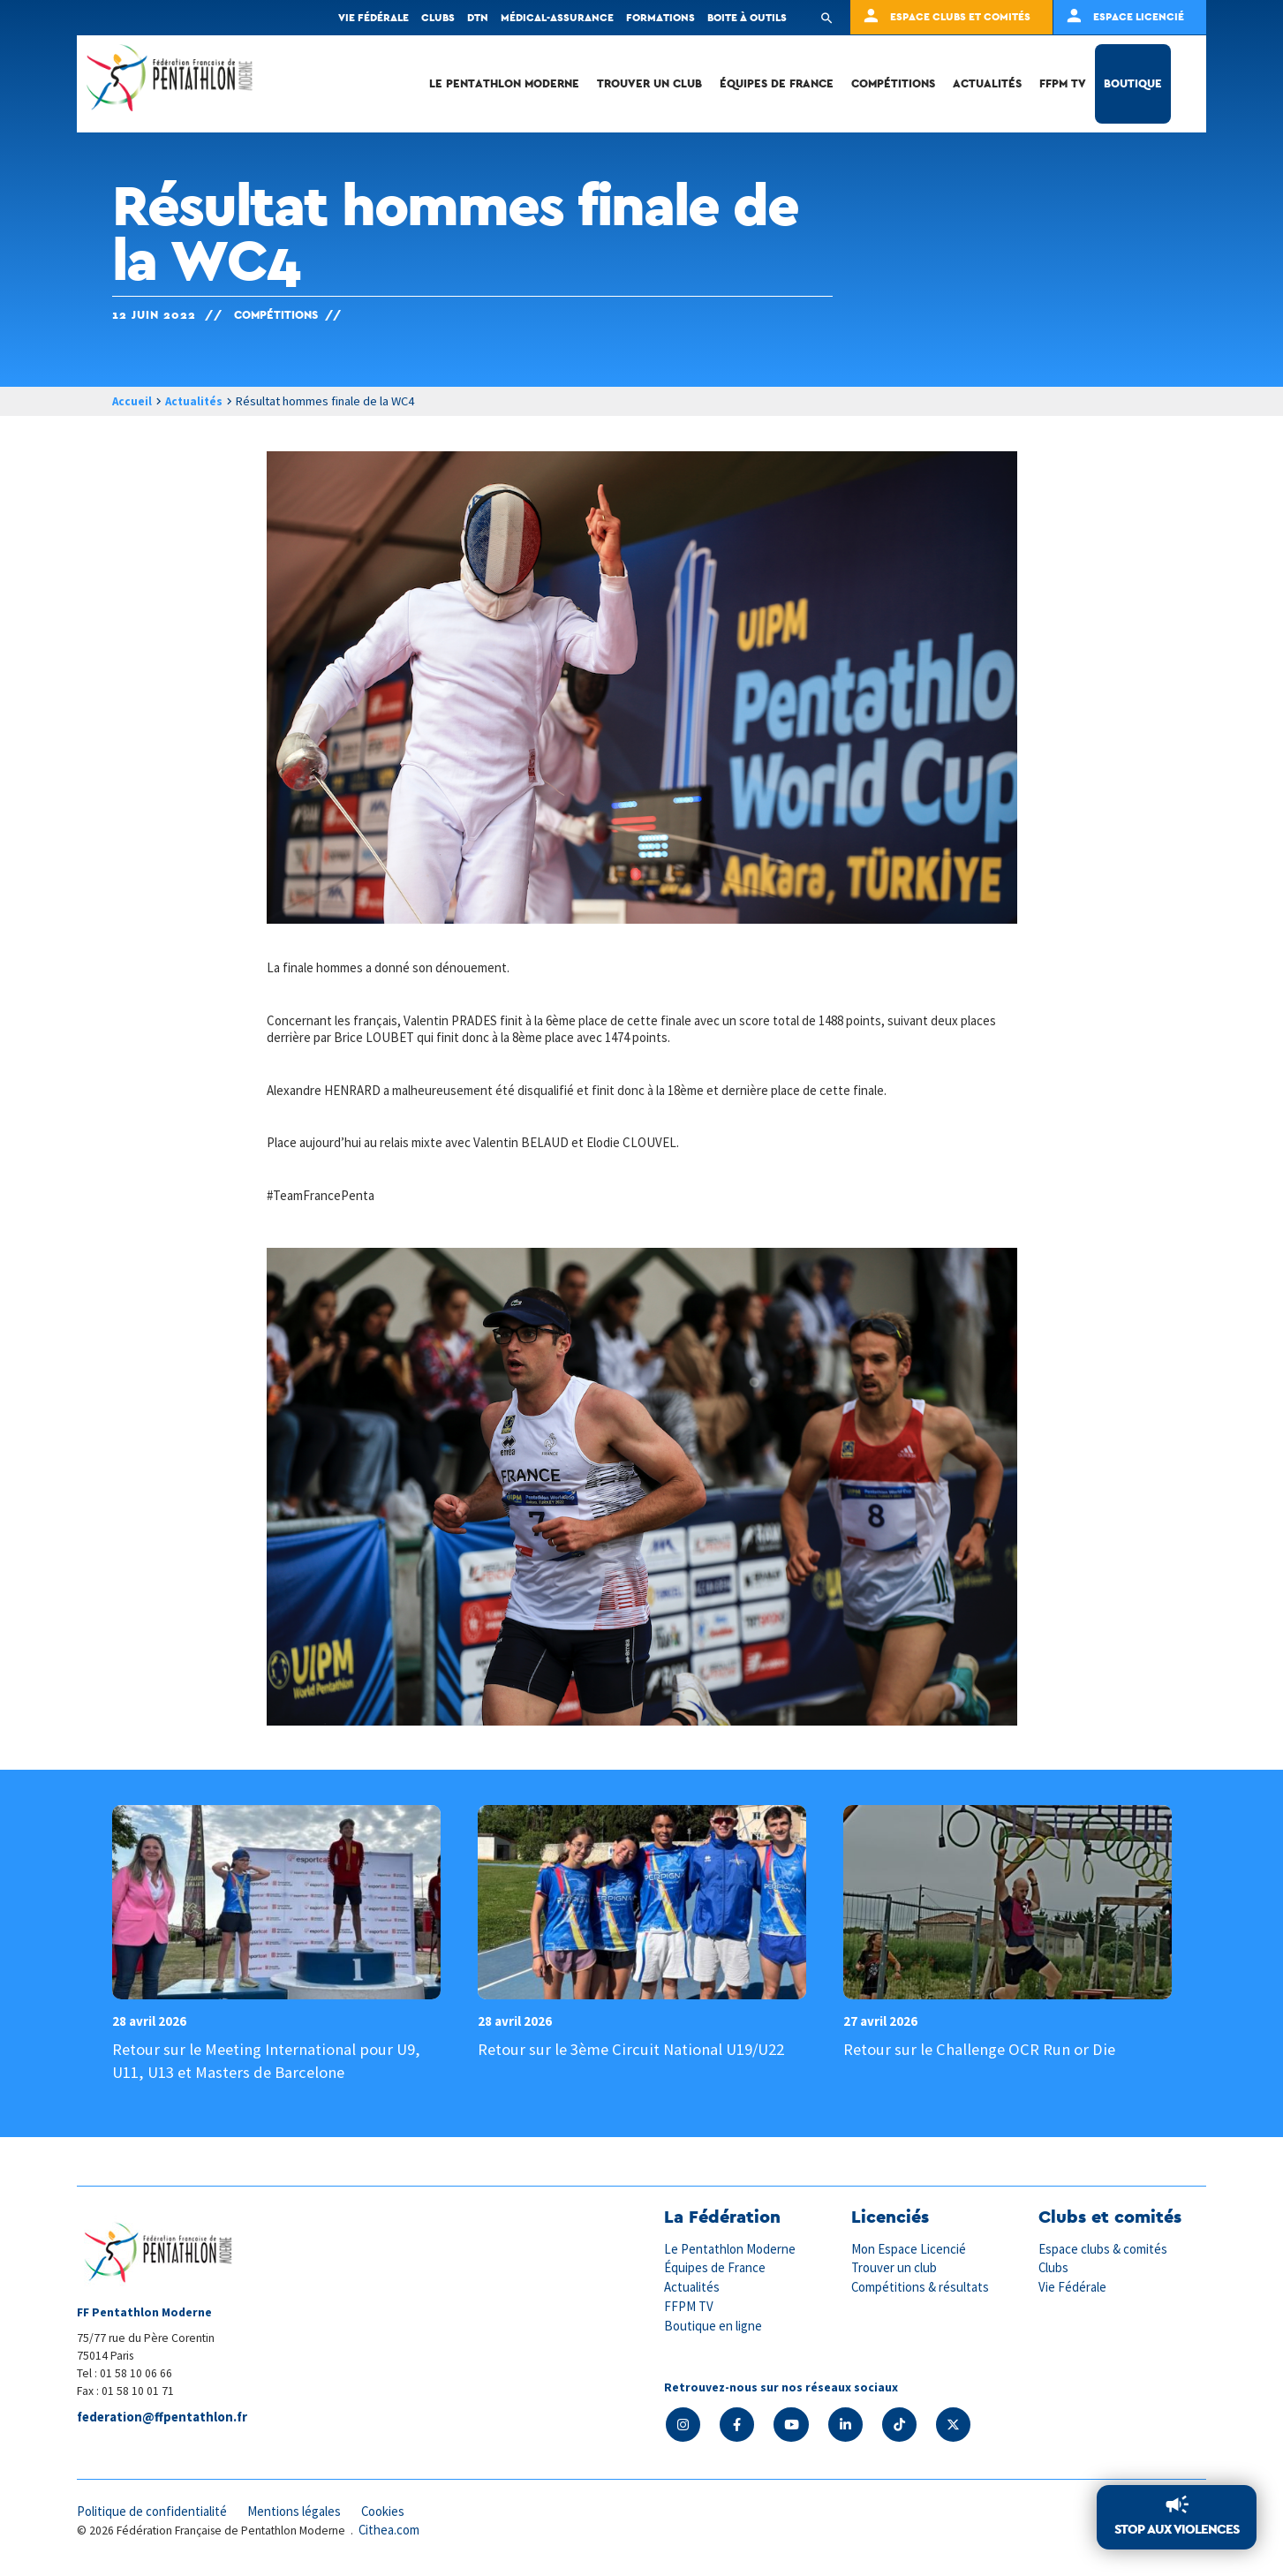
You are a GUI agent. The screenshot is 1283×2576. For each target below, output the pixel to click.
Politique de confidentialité (153, 2512)
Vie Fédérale (1072, 2286)
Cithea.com (390, 2531)
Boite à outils (747, 17)
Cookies (388, 2512)
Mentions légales (297, 2512)
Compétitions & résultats (921, 2286)
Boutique (1133, 83)
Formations (660, 17)
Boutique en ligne (713, 2323)
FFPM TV (1062, 83)
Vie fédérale (373, 17)
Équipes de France (777, 83)
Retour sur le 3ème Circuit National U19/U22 (633, 2049)
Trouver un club (649, 83)
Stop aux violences (1176, 2529)
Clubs (438, 17)
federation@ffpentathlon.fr (164, 2418)
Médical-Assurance (557, 17)
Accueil (132, 401)
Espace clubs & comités (1103, 2248)
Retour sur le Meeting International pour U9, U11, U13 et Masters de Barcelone (269, 2061)
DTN (477, 17)
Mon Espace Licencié (909, 2248)
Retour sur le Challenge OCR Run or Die (982, 2049)
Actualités (987, 83)
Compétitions (893, 83)
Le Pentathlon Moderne (504, 83)
